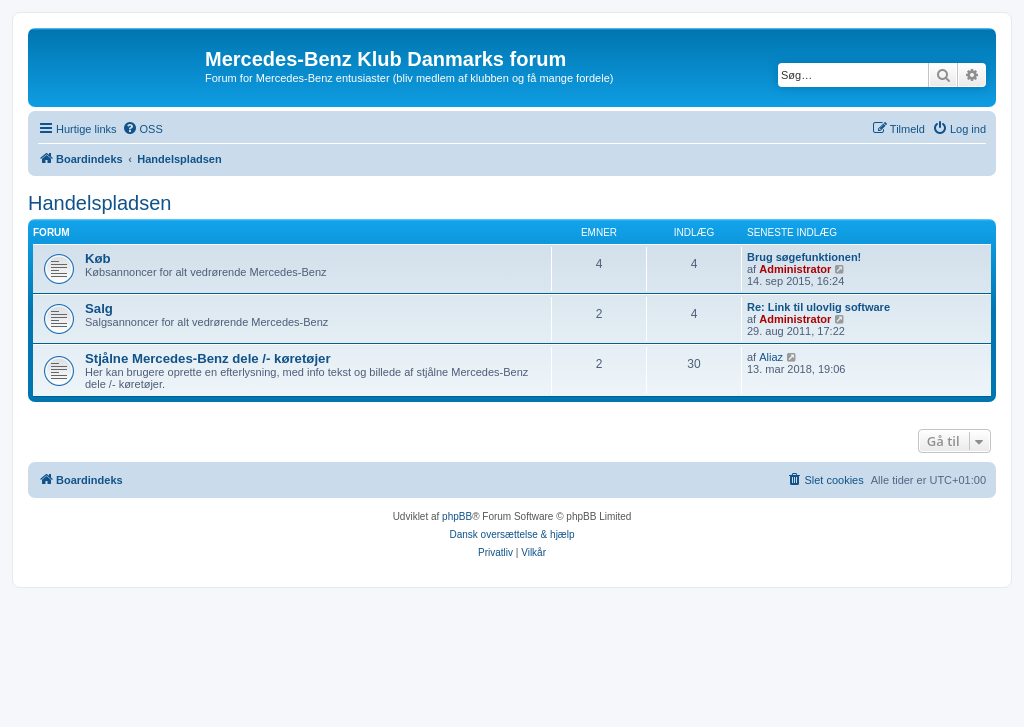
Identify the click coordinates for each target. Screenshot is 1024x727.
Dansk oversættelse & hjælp (511, 534)
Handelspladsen (99, 203)
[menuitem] (142, 129)
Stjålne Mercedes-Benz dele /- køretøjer (208, 358)
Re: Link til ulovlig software (818, 307)
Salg (99, 308)
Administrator (795, 269)
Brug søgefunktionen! (804, 257)
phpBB (457, 516)
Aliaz (771, 357)
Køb (98, 258)
